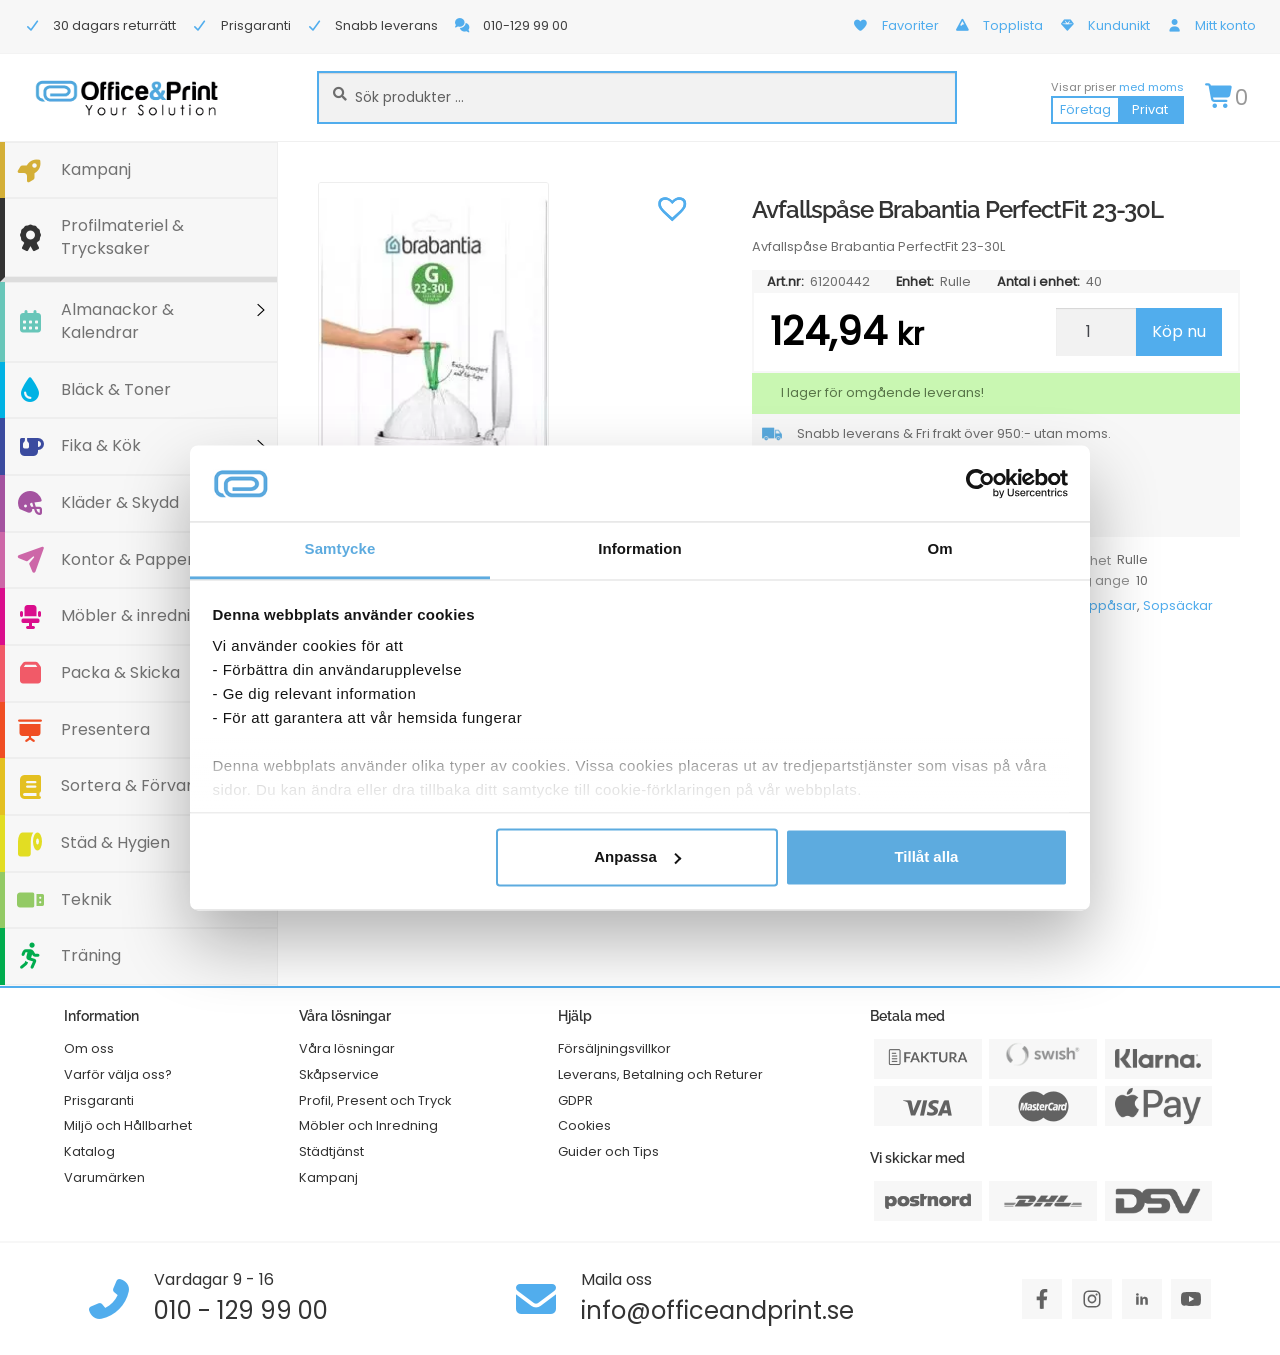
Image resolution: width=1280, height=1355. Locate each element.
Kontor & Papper (127, 559)
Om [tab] (939, 549)
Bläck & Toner (116, 389)
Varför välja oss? (118, 1074)
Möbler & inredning (135, 615)
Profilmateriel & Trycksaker (122, 237)
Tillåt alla (926, 856)
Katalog (89, 1151)
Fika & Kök (101, 445)
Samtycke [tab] (340, 549)
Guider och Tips (608, 1151)
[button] (673, 207)
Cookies (584, 1125)
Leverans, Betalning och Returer (660, 1074)
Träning (91, 955)
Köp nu (1179, 331)
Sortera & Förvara (132, 785)
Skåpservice (339, 1074)
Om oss (89, 1048)
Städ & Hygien (115, 842)
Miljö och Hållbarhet (128, 1125)
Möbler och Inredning (368, 1125)
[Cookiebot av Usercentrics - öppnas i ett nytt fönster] (980, 483)
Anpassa (637, 856)
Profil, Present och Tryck (375, 1100)
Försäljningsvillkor (614, 1048)
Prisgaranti (99, 1100)
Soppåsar (1104, 605)
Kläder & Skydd (120, 502)
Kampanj (96, 169)
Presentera (105, 729)
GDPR (575, 1100)
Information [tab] (640, 549)
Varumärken (104, 1177)
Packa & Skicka (120, 672)
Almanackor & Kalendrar (117, 321)
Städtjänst (331, 1151)
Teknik (86, 899)
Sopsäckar (1178, 605)
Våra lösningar (347, 1048)
